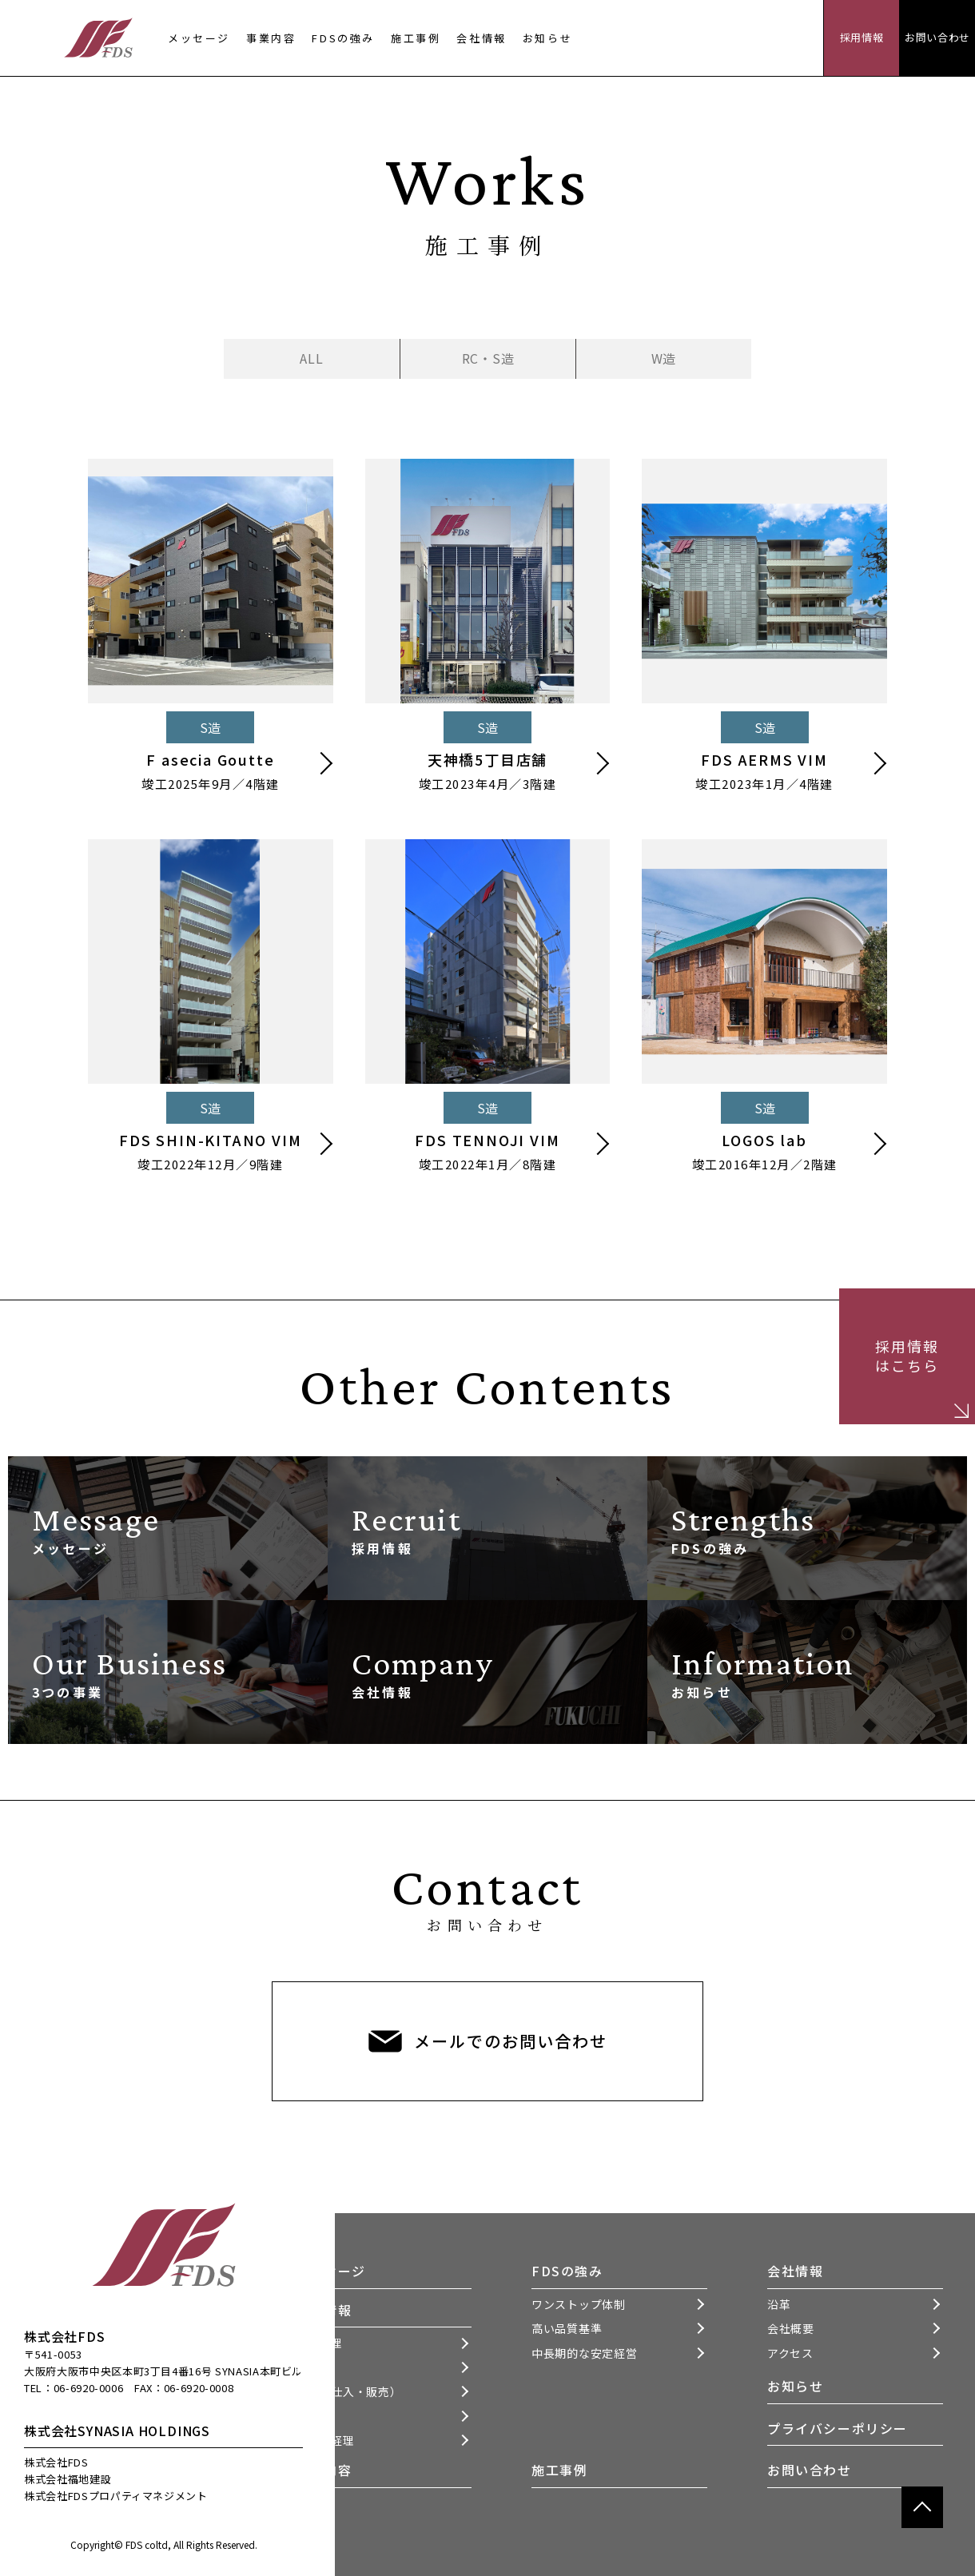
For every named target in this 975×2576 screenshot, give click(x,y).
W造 (664, 358)
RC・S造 (488, 358)
